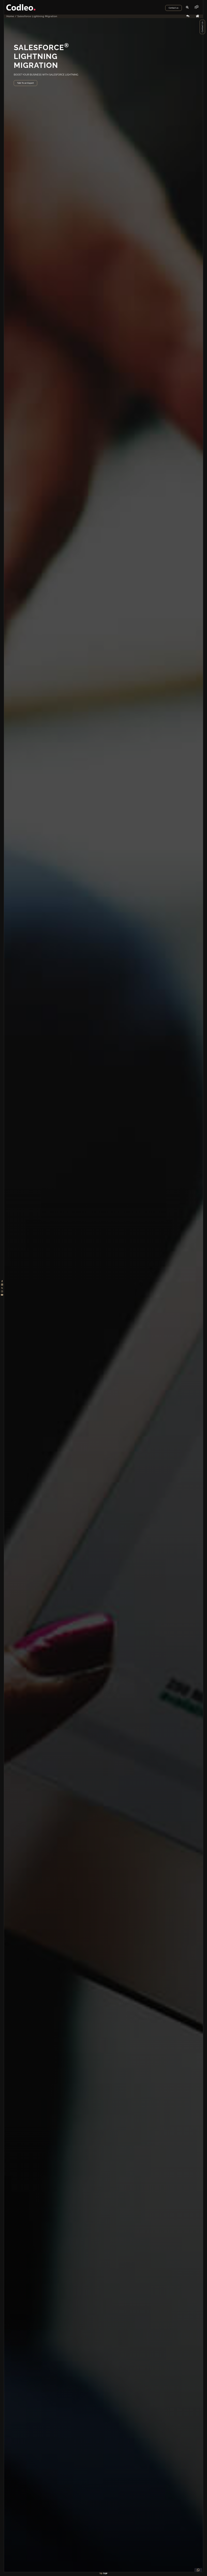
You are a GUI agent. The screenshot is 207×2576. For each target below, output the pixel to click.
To (103, 2573)
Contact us (173, 8)
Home (10, 16)
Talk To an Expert (25, 83)
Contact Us (202, 26)
